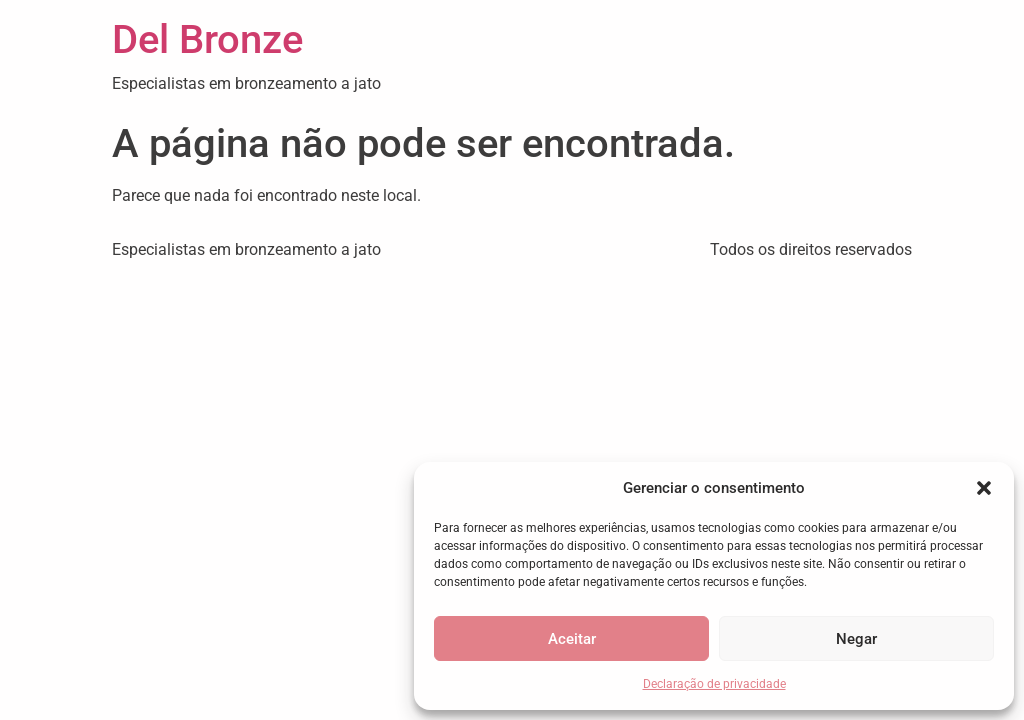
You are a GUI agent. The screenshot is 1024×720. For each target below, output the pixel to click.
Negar (856, 639)
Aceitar (572, 639)
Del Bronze (207, 39)
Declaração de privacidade (714, 684)
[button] (984, 488)
